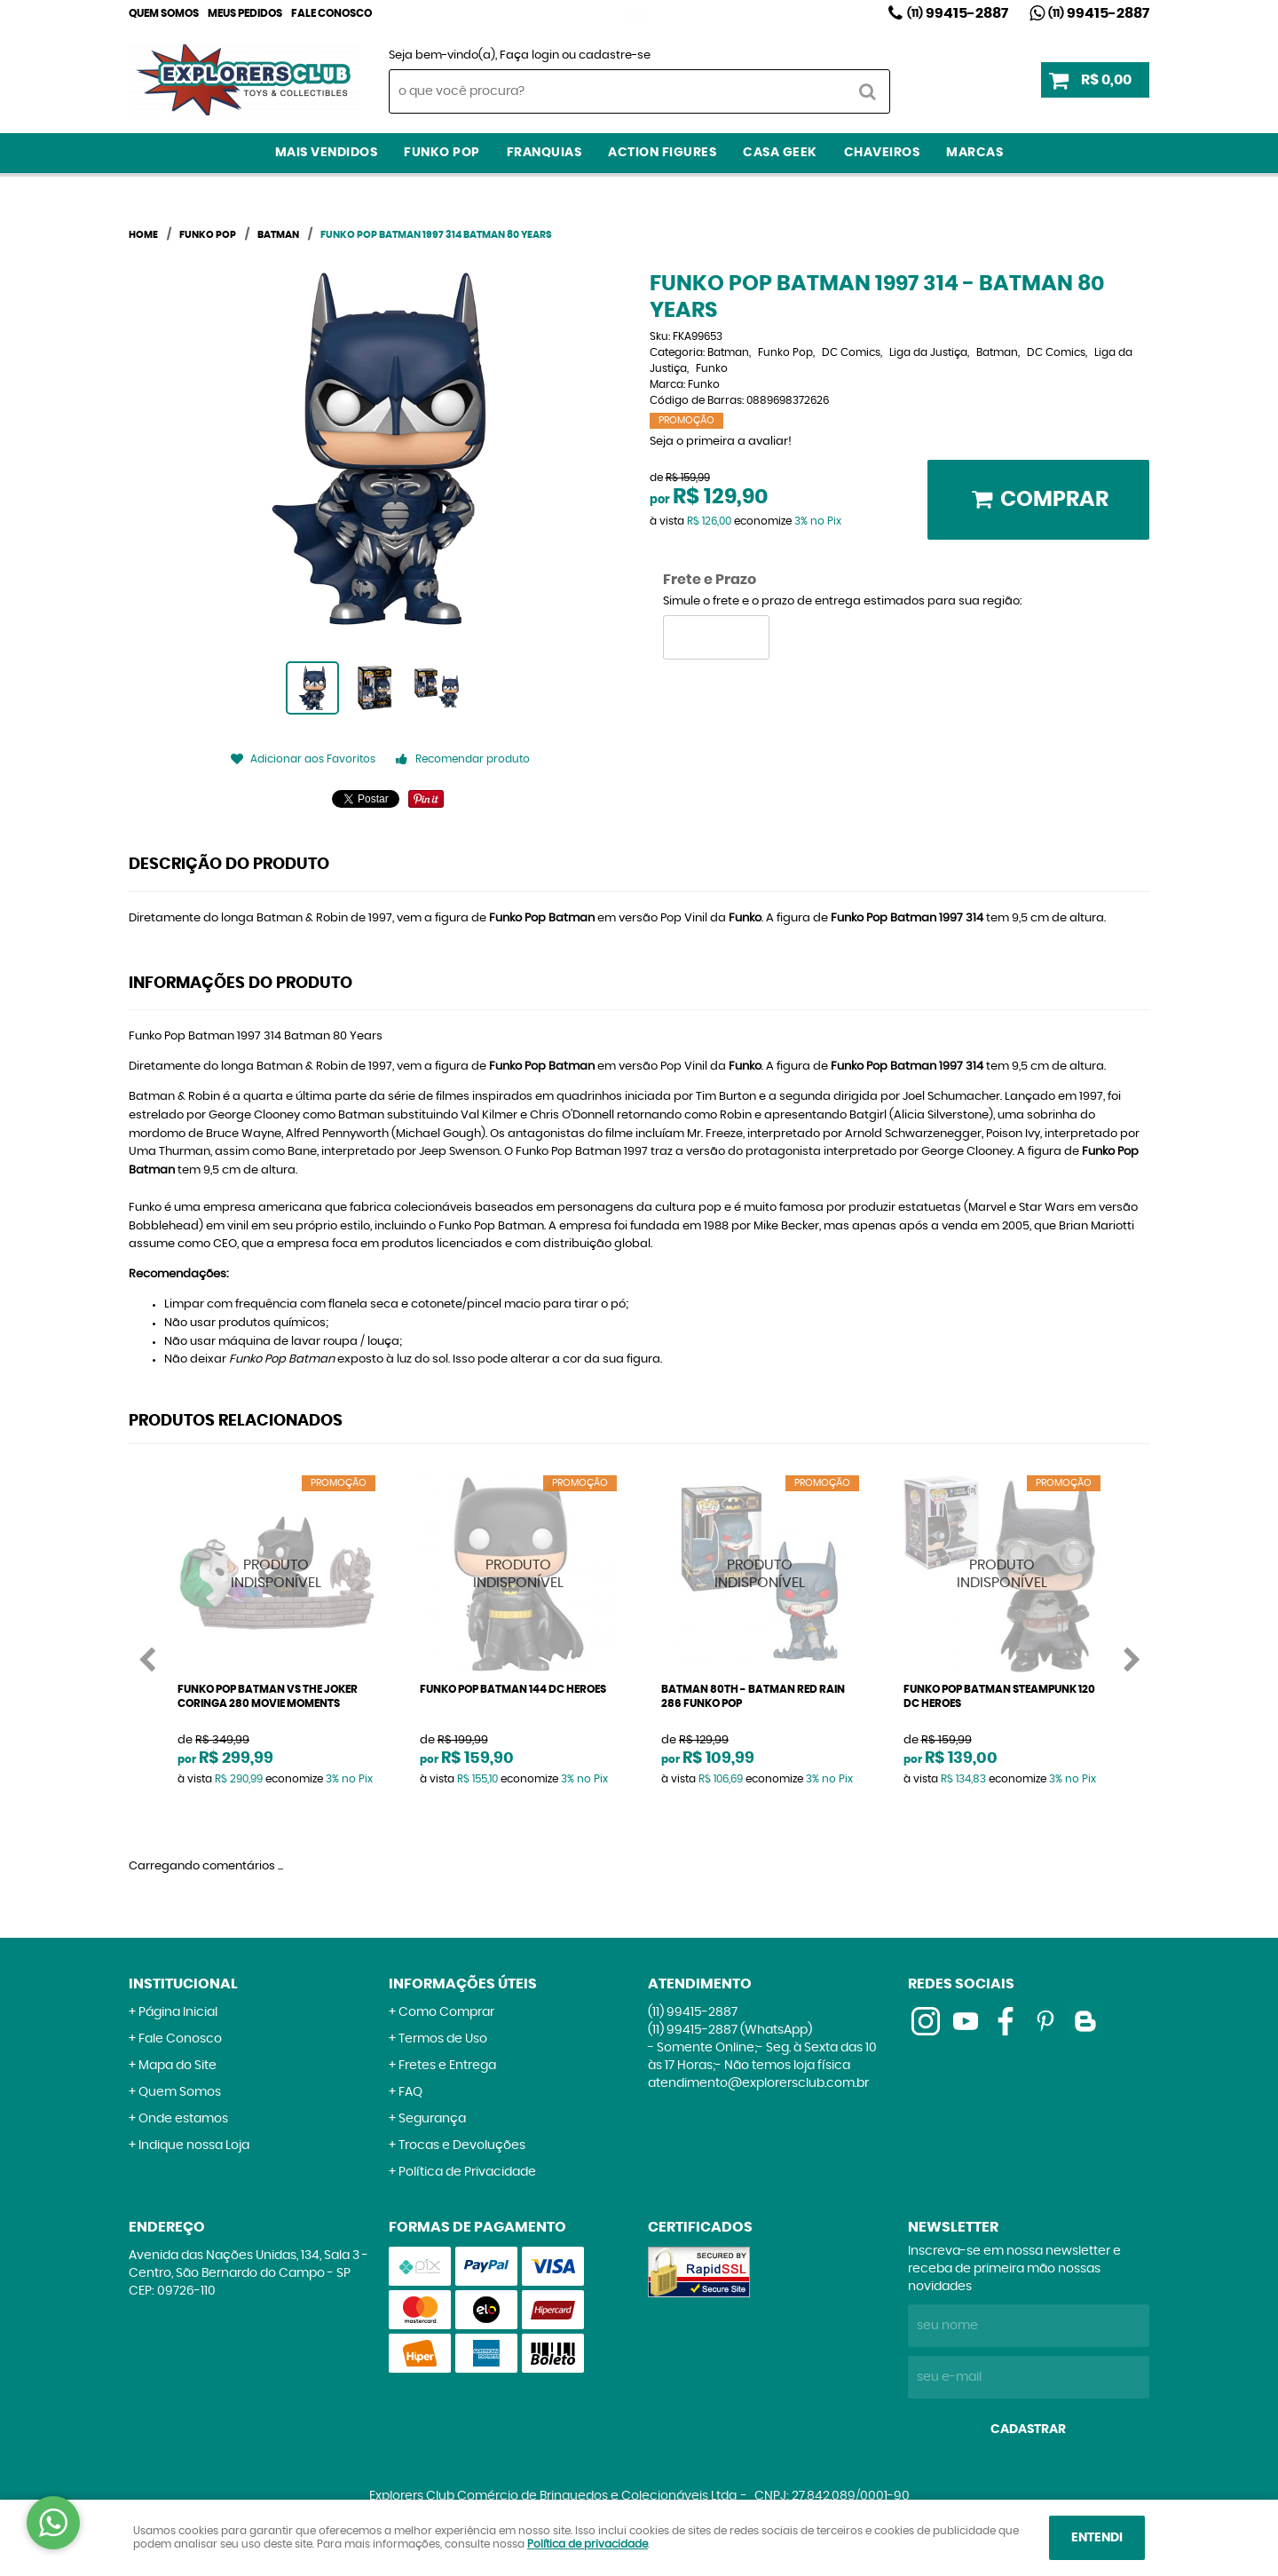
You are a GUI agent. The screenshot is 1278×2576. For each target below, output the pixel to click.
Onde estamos (183, 2119)
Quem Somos (164, 13)
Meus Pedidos (245, 13)
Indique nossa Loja (193, 2145)
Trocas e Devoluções (461, 2145)
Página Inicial (177, 2012)
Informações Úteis (463, 1984)
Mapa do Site (177, 2065)
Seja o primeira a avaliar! (721, 441)
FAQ (410, 2092)
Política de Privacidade (467, 2172)
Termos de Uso (442, 2039)
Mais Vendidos (326, 152)
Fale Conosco (331, 13)
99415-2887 (957, 13)
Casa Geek (780, 152)
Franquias (544, 152)
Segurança (432, 2119)
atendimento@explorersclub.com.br (758, 2083)
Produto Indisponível (276, 1574)
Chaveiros (882, 152)
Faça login (529, 55)
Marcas (974, 152)
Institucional (183, 1984)
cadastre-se (615, 55)
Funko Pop (442, 152)
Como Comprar (446, 2012)
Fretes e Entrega (447, 2065)
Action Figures (662, 152)
